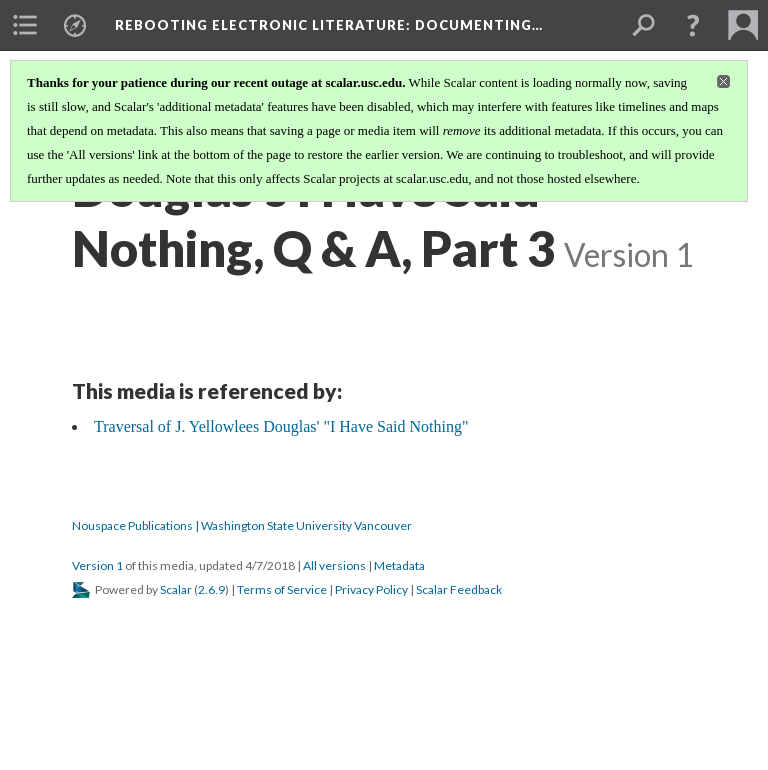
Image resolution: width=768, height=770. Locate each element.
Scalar (176, 589)
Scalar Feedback (459, 589)
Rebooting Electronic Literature (329, 25)
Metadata (399, 565)
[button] (693, 25)
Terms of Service (282, 589)
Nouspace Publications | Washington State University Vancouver (242, 525)
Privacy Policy (371, 589)
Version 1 (97, 565)
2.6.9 (211, 589)
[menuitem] (25, 25)
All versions (334, 565)
